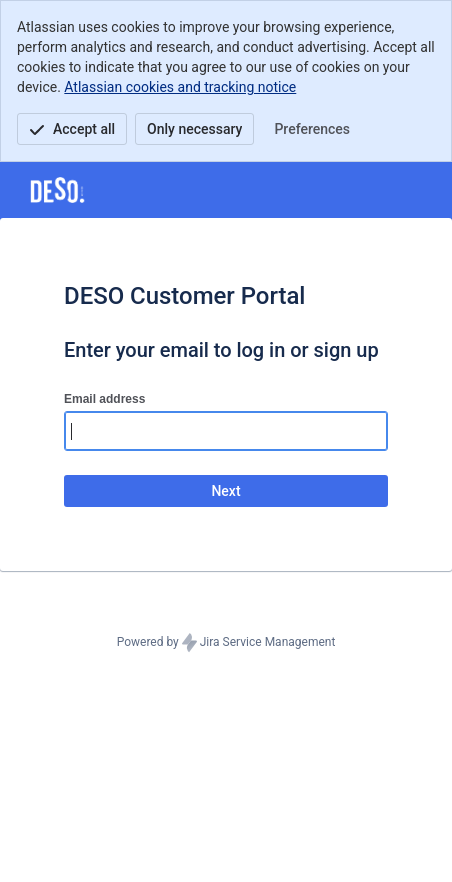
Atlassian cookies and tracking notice (180, 87)
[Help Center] (57, 190)
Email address (104, 399)
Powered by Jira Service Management (226, 643)
